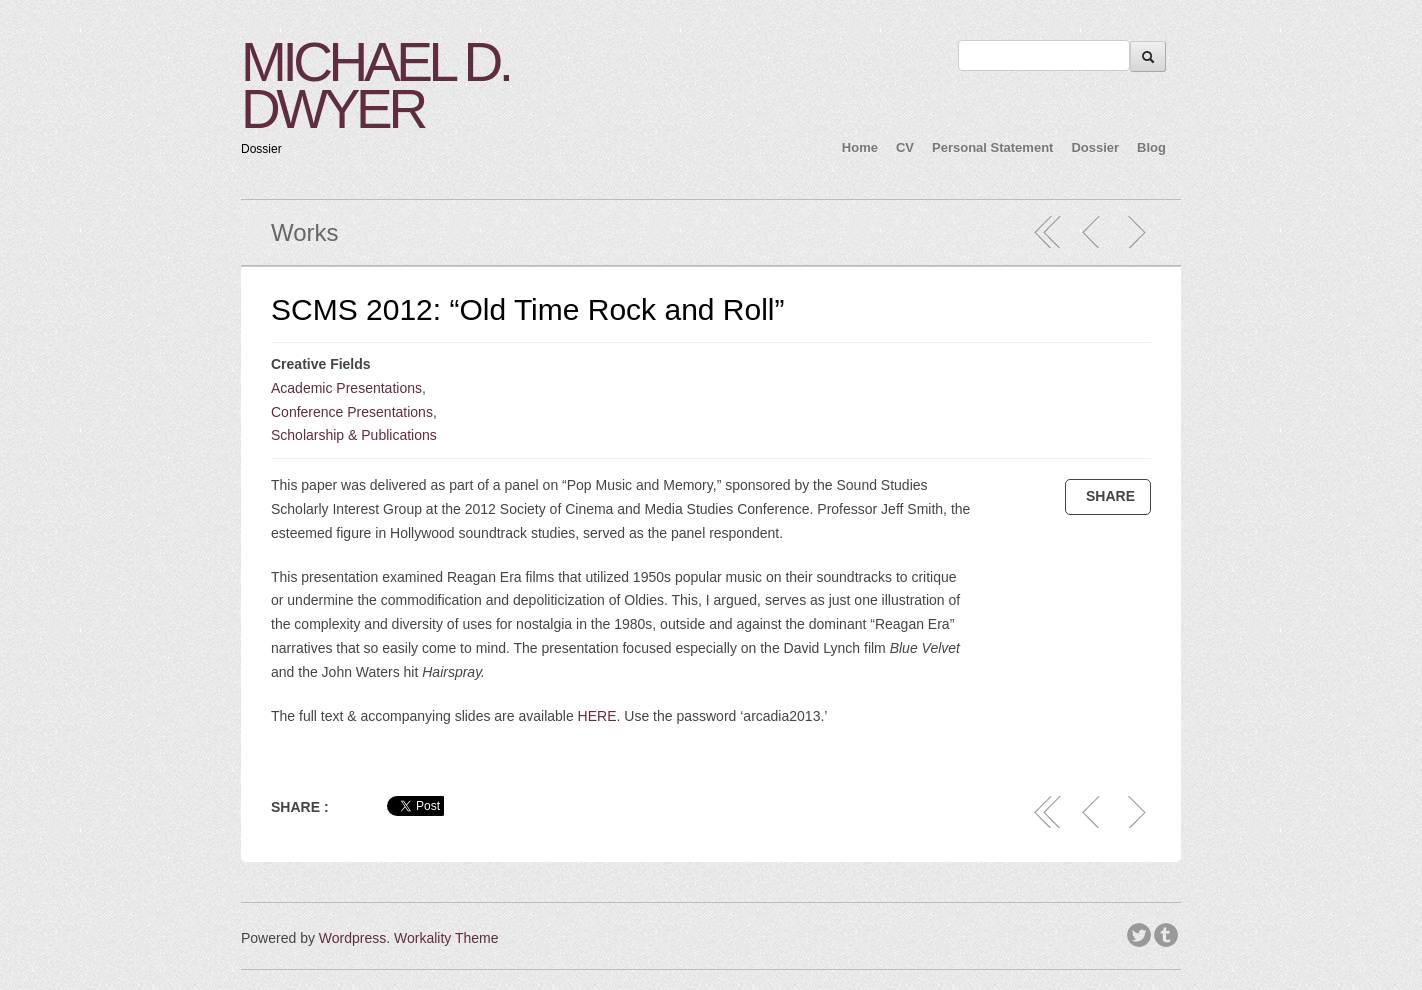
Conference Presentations (352, 412)
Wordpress (352, 938)
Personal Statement (992, 147)
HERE (597, 716)
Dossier (1095, 147)
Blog (1151, 147)
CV (905, 147)
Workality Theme (446, 938)
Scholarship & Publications (354, 435)
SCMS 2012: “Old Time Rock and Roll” (528, 309)
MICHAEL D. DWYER (375, 85)
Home (860, 147)
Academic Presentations (346, 388)
